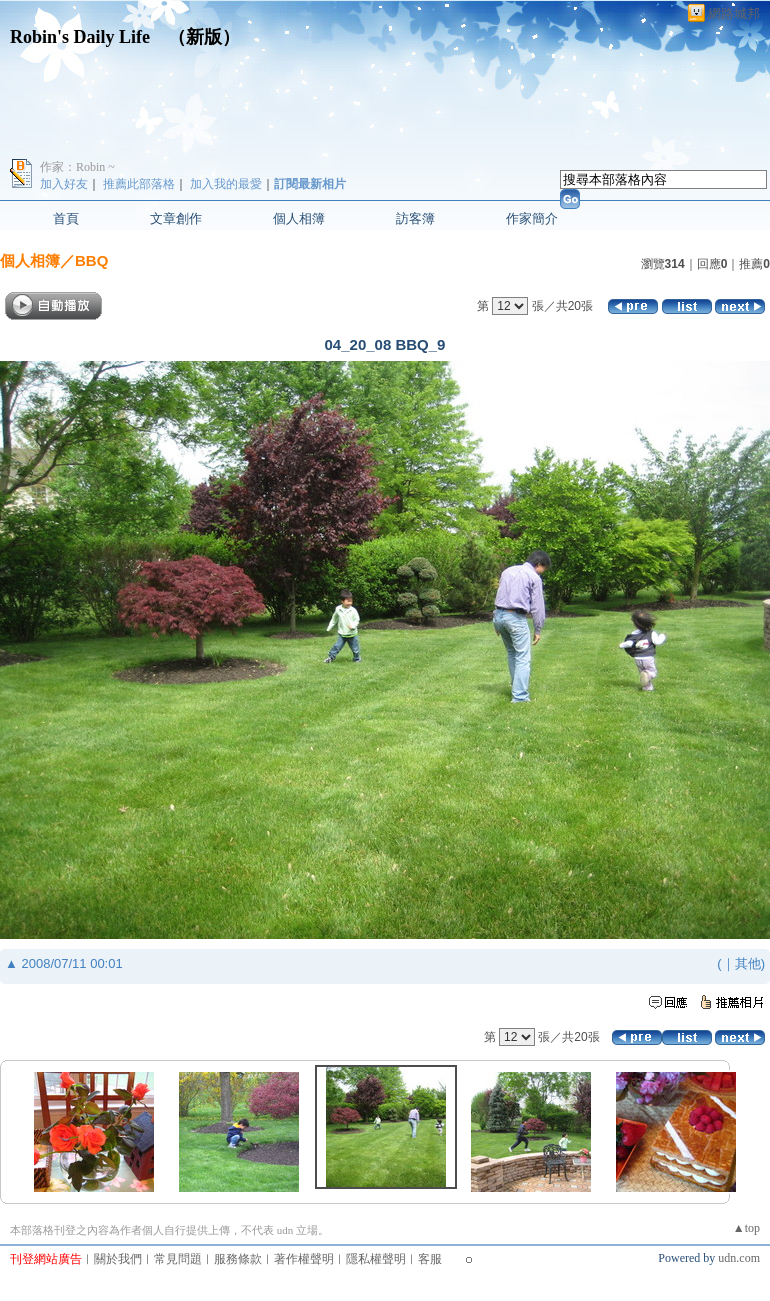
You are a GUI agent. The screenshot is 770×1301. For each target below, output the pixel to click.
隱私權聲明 (376, 1259)
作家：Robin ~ (77, 167)
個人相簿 (299, 218)
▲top (746, 1228)
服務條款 (238, 1259)
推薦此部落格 (139, 184)
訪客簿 (415, 218)
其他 (748, 963)
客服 (430, 1259)
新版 (204, 37)
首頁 (66, 218)
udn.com (739, 1258)
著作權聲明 (304, 1259)
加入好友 (64, 184)
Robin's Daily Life (80, 37)
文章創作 (176, 218)
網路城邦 (734, 13)
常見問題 (178, 1259)
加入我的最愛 (226, 184)
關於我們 (118, 1259)
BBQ (91, 260)
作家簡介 (532, 218)
